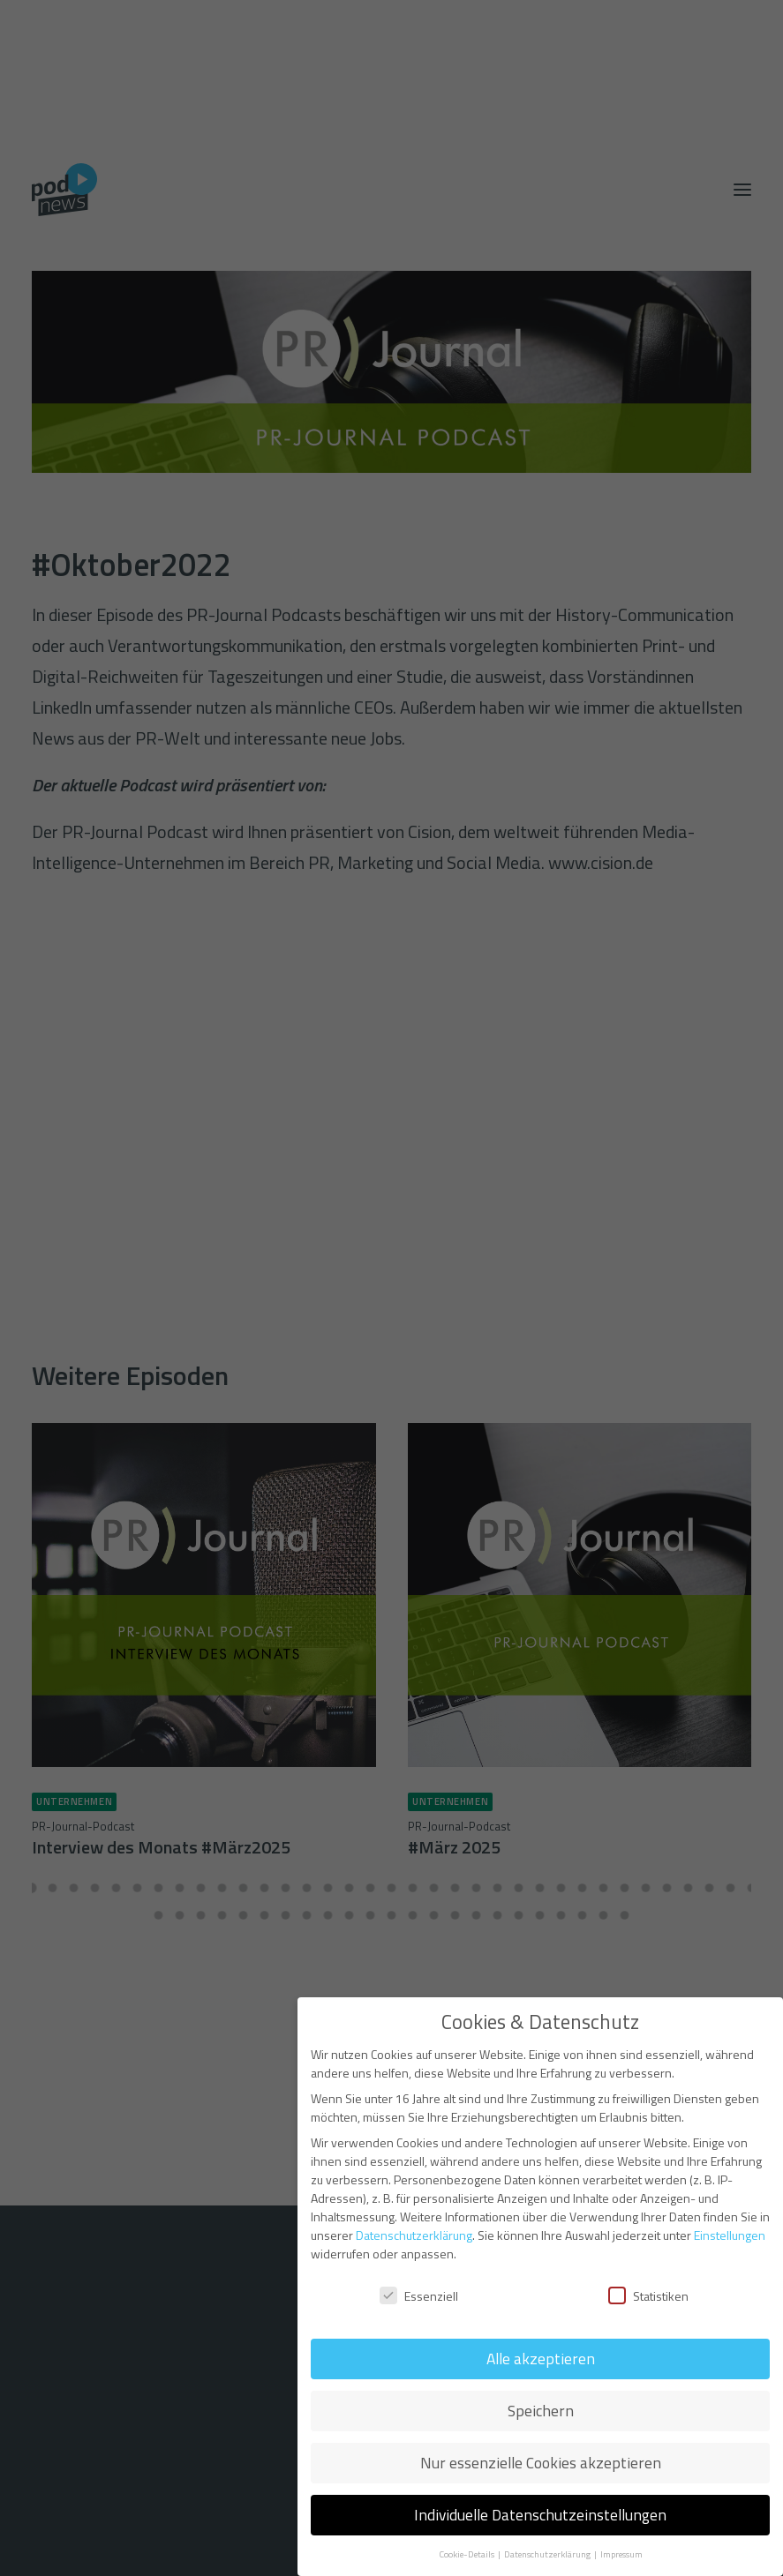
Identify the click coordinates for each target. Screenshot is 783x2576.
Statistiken (648, 2296)
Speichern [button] (541, 2410)
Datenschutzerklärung (414, 2235)
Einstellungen (729, 2235)
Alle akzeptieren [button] (540, 2358)
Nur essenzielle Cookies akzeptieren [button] (540, 2463)
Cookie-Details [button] (467, 2554)
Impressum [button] (621, 2554)
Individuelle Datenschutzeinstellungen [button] (540, 2515)
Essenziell (419, 2296)
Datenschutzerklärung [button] (548, 2554)
